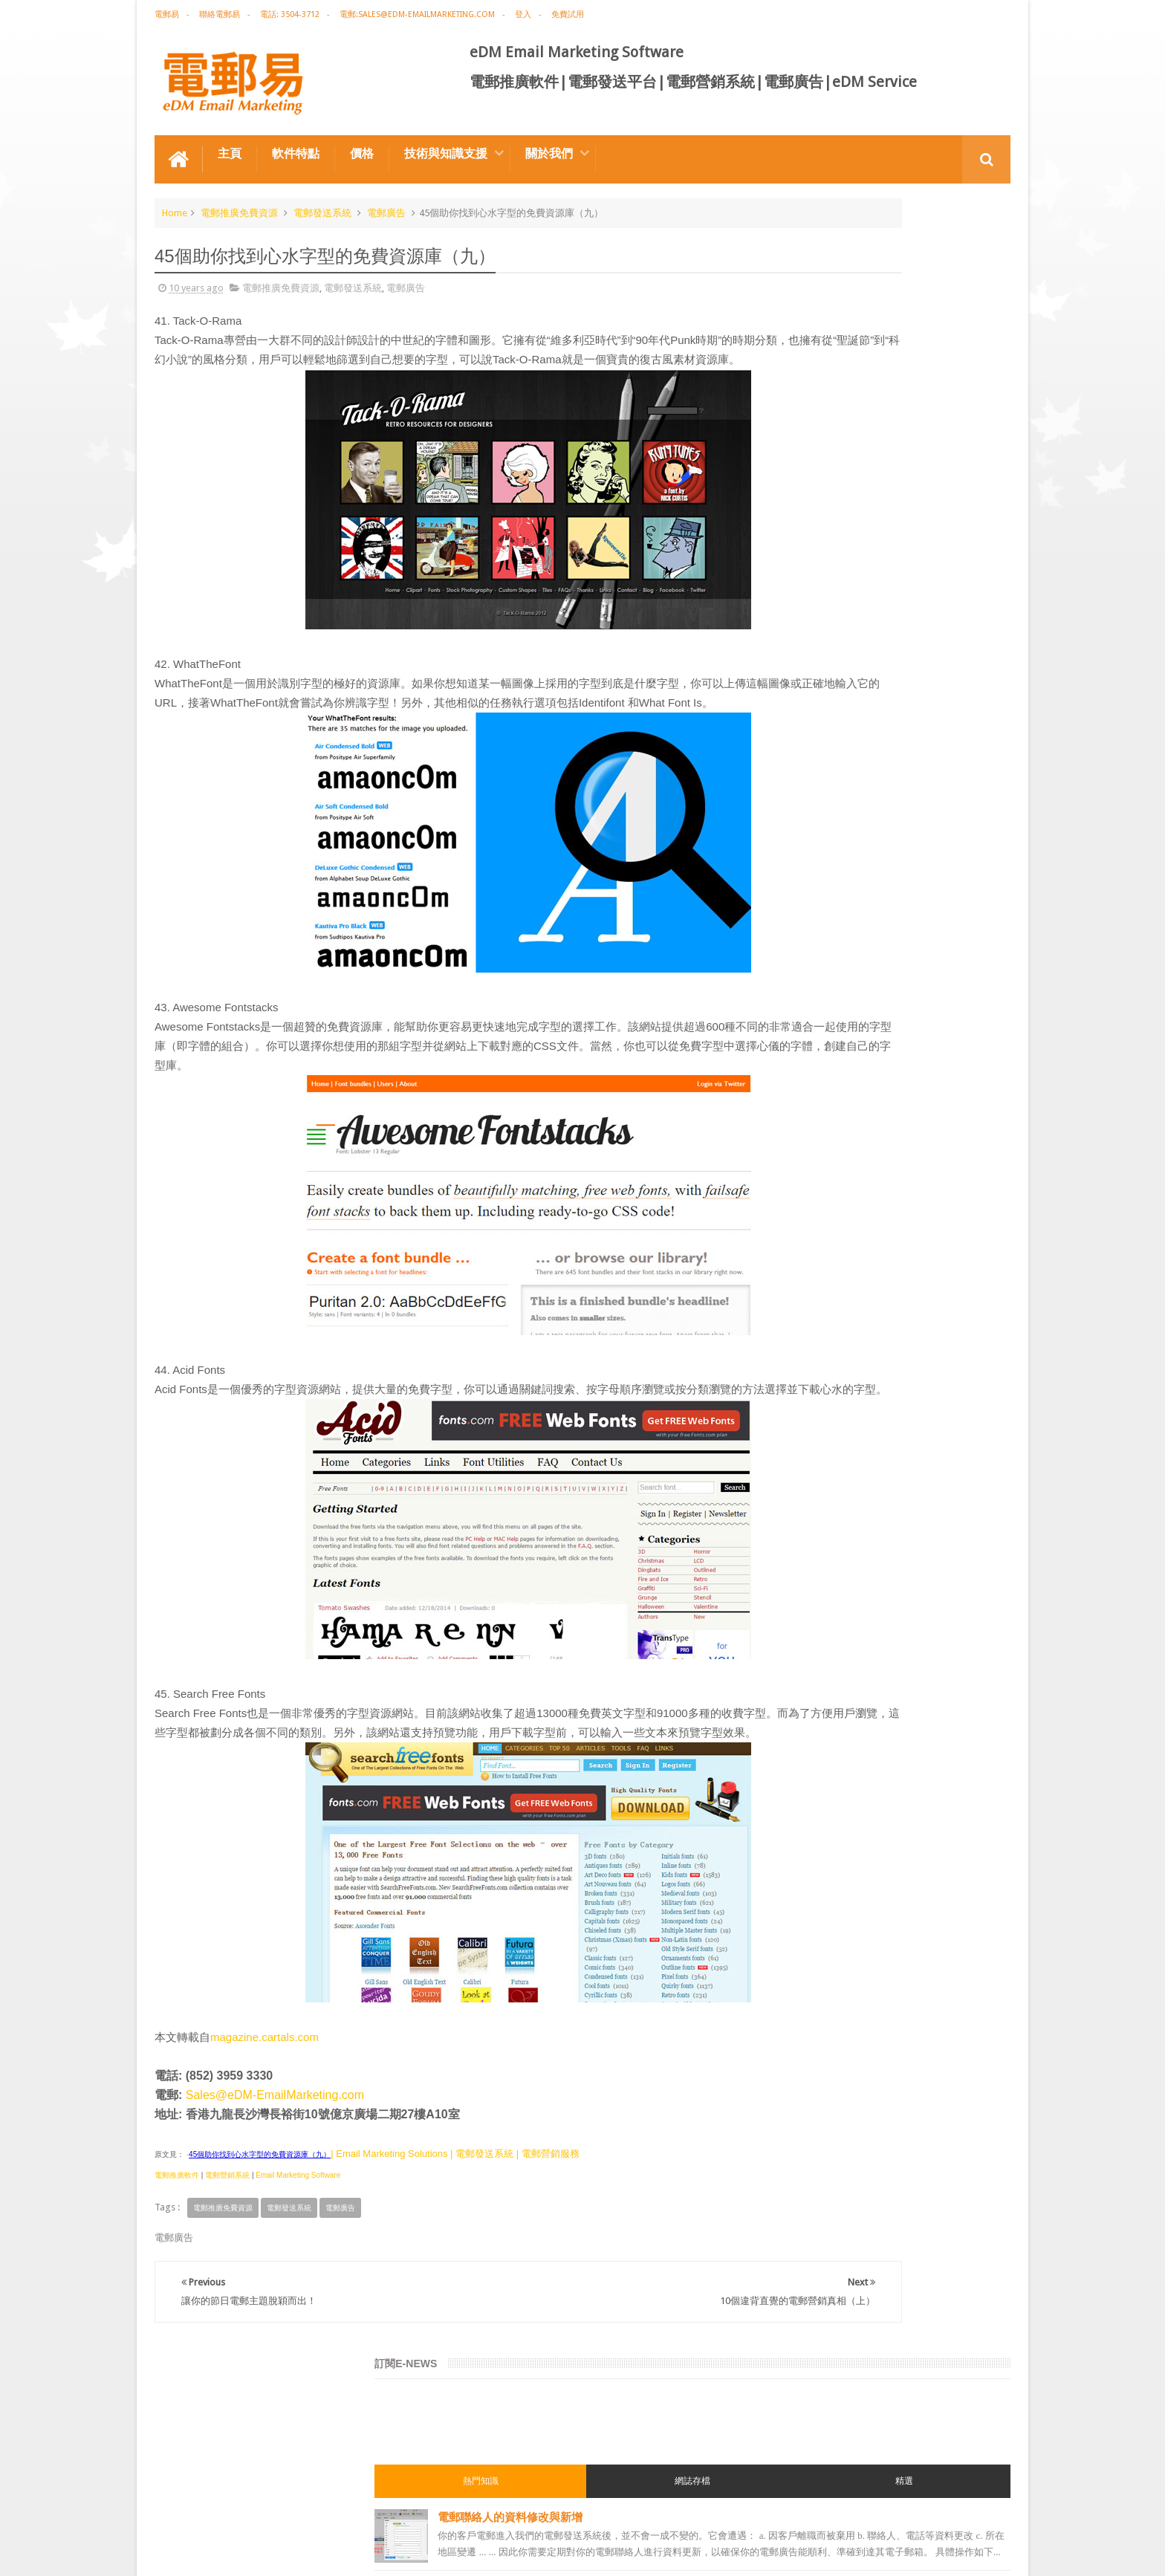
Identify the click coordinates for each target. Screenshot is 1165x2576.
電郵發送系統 (322, 203)
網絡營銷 (781, 1053)
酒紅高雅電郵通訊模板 (873, 626)
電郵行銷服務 (790, 1267)
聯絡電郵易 (219, 14)
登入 (523, 14)
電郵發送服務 (790, 1481)
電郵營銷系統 (227, 2243)
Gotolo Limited (281, 2552)
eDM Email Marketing (965, 2552)
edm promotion (796, 1562)
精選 (967, 314)
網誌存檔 (882, 314)
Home (174, 203)
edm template (792, 1455)
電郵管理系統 (790, 1374)
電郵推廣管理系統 (799, 1401)
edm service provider (806, 1428)
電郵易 (167, 14)
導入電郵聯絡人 (856, 557)
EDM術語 (781, 1027)
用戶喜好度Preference (874, 765)
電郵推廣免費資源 (239, 203)
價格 (362, 144)
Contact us (973, 2508)
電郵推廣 (781, 1000)
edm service (788, 1535)
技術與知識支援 (445, 144)
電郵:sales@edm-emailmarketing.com (417, 14)
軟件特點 (295, 144)
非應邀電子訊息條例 (804, 1588)
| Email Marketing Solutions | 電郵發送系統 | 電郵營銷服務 (455, 2222)
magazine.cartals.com (264, 2105)
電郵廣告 (386, 203)
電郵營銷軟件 (790, 1348)
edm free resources (803, 1615)
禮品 (582, 2452)
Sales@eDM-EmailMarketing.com (275, 2163)
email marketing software (816, 1134)
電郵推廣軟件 (177, 2243)
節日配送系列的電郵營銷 (878, 834)
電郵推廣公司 (790, 1107)
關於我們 (549, 144)
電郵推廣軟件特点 (202, 2508)
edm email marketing (807, 1241)
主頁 (229, 144)
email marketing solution (815, 1214)
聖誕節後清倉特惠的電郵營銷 (889, 488)
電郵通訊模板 (790, 1294)
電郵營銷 (781, 946)
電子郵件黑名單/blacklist (880, 696)
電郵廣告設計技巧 (300, 2508)
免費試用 (567, 14)
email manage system (808, 1508)
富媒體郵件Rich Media (874, 419)
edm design (787, 1187)
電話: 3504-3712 (289, 14)
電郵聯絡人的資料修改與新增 (889, 350)
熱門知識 (796, 314)
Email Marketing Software (298, 2243)
